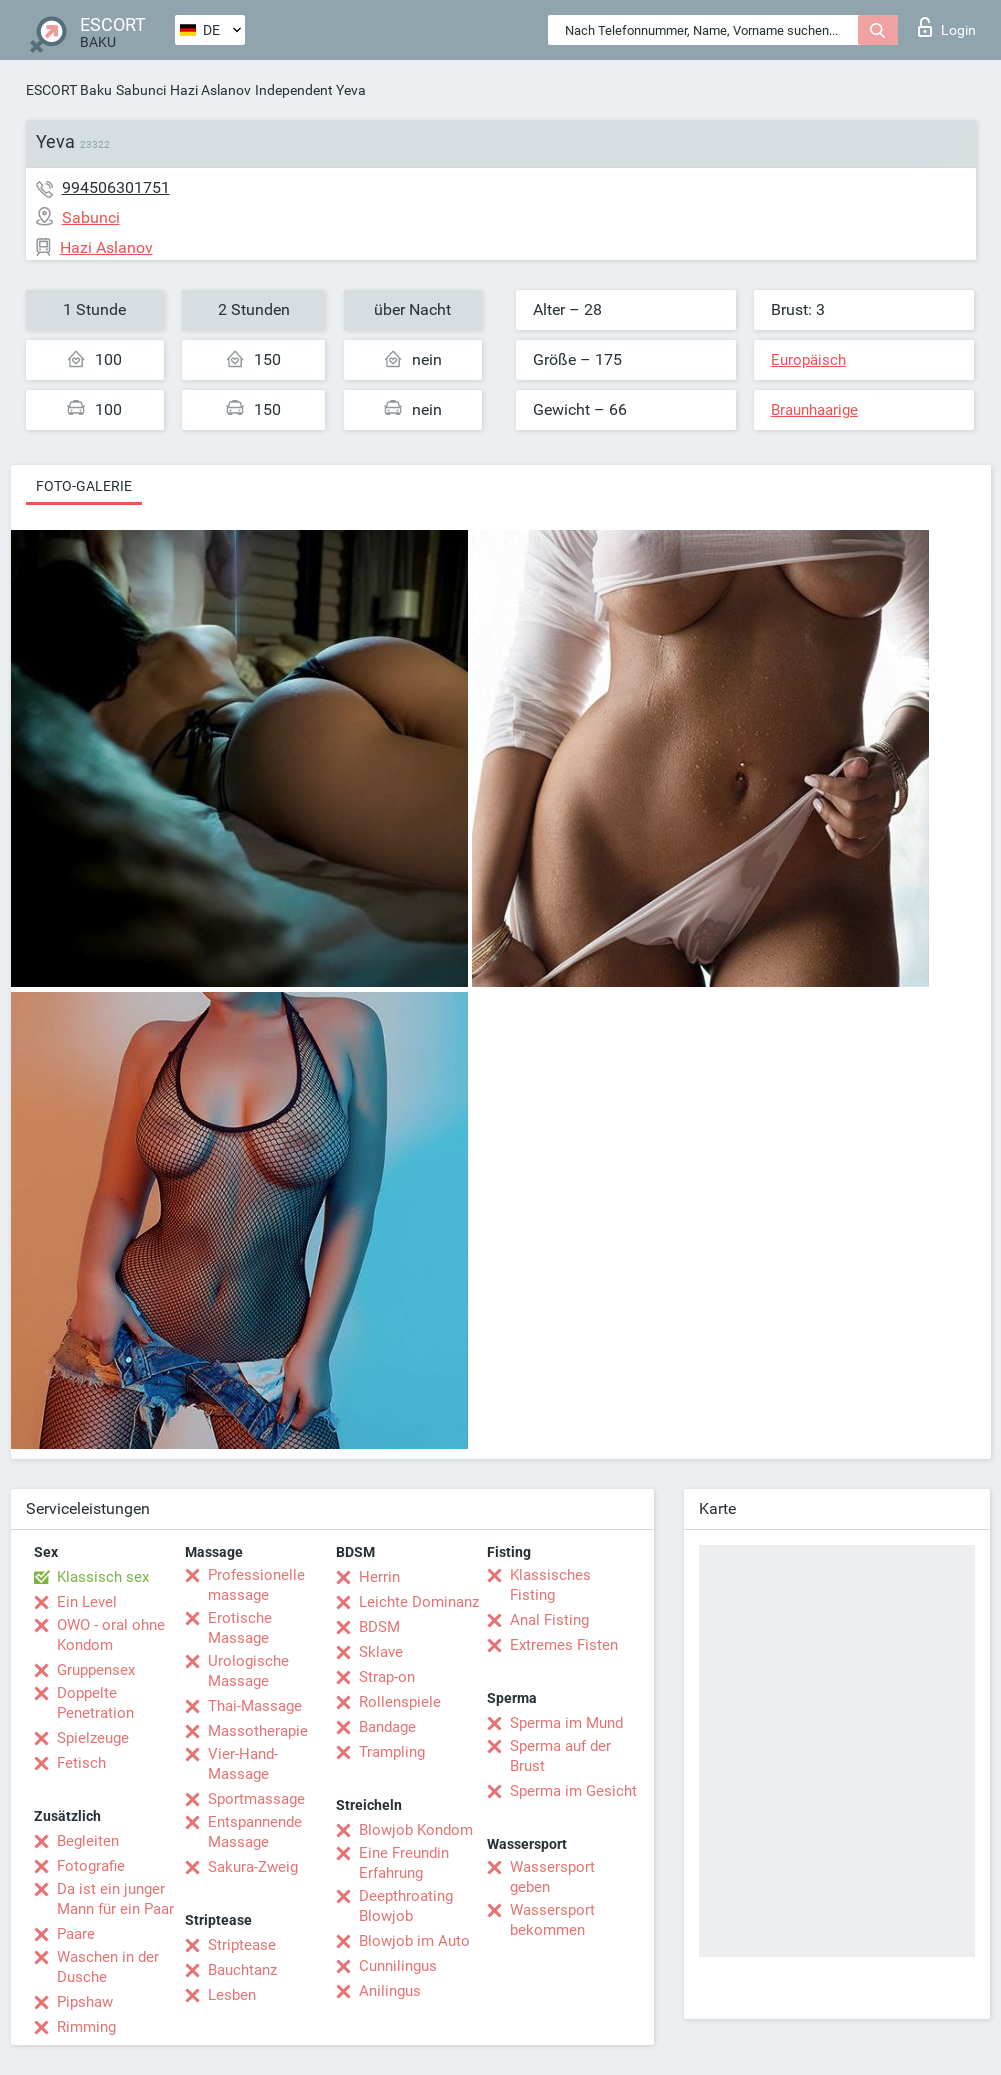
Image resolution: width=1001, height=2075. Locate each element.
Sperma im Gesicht (573, 1791)
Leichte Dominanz (419, 1602)
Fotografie (91, 1866)
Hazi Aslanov (210, 90)
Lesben (232, 1995)
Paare (76, 1934)
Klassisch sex (103, 1577)
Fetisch (81, 1763)
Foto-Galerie (84, 486)
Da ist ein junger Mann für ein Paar (115, 1899)
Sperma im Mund (566, 1723)
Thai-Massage (255, 1706)
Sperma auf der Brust (560, 1756)
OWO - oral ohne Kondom (111, 1635)
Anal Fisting (549, 1620)
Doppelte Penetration (95, 1703)
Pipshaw (85, 2002)
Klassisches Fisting (550, 1585)
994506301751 (116, 187)
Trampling (392, 1752)
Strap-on (387, 1677)
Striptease (242, 1945)
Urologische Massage (248, 1671)
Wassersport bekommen (552, 1920)
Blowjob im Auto (414, 1941)
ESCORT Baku (69, 90)
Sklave (381, 1652)
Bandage (387, 1727)
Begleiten (88, 1841)
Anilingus (390, 1991)
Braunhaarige (814, 410)
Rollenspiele (400, 1702)
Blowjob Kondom (416, 1830)
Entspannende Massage (255, 1832)
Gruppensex (96, 1670)
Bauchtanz (242, 1970)
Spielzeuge (93, 1738)
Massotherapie (258, 1731)
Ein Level (87, 1602)
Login (947, 27)
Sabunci (141, 90)
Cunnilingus (398, 1966)
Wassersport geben (552, 1877)
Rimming (86, 2027)
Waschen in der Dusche (108, 1967)
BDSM (379, 1627)
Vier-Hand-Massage (243, 1764)
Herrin (379, 1577)
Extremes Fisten (564, 1645)
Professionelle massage (256, 1585)
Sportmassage (256, 1799)
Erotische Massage (240, 1628)
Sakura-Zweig (253, 1867)
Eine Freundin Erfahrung (404, 1863)
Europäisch (808, 360)
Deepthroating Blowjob (406, 1906)
